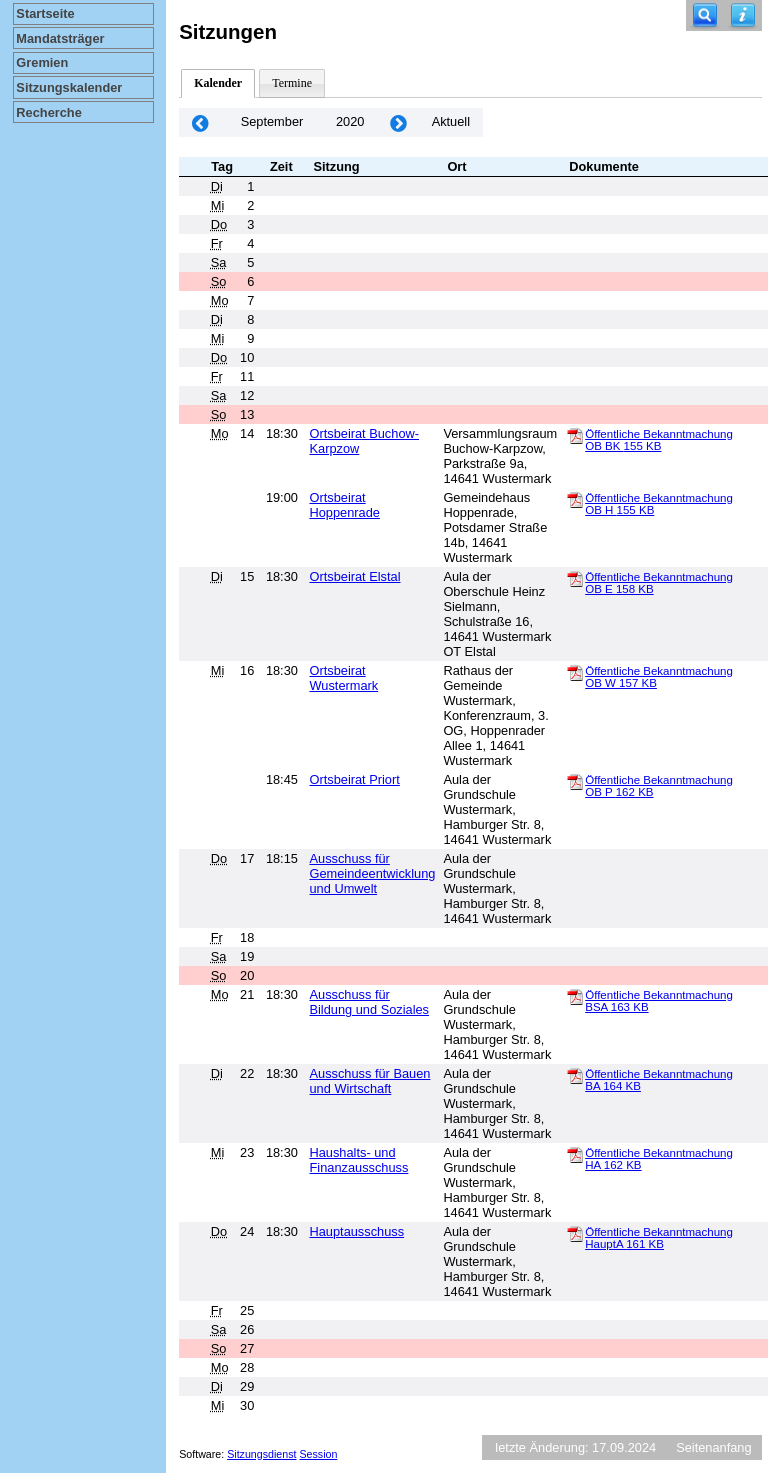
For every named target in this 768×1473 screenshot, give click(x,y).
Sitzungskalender (69, 87)
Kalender (218, 83)
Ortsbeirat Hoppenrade (344, 505)
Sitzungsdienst (261, 1454)
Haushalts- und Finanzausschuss (358, 1160)
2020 (350, 121)
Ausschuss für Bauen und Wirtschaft (369, 1081)
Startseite (45, 13)
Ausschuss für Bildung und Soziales (369, 1002)
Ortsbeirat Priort (354, 779)
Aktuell (451, 121)
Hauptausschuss (356, 1231)
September (272, 121)
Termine (292, 83)
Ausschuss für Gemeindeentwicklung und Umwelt (372, 873)
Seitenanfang (713, 1447)
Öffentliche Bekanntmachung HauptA (659, 1238)
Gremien (42, 62)
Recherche (48, 112)
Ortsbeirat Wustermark (343, 678)
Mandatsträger (60, 38)
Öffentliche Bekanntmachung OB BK (659, 440)
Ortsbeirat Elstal (354, 576)
